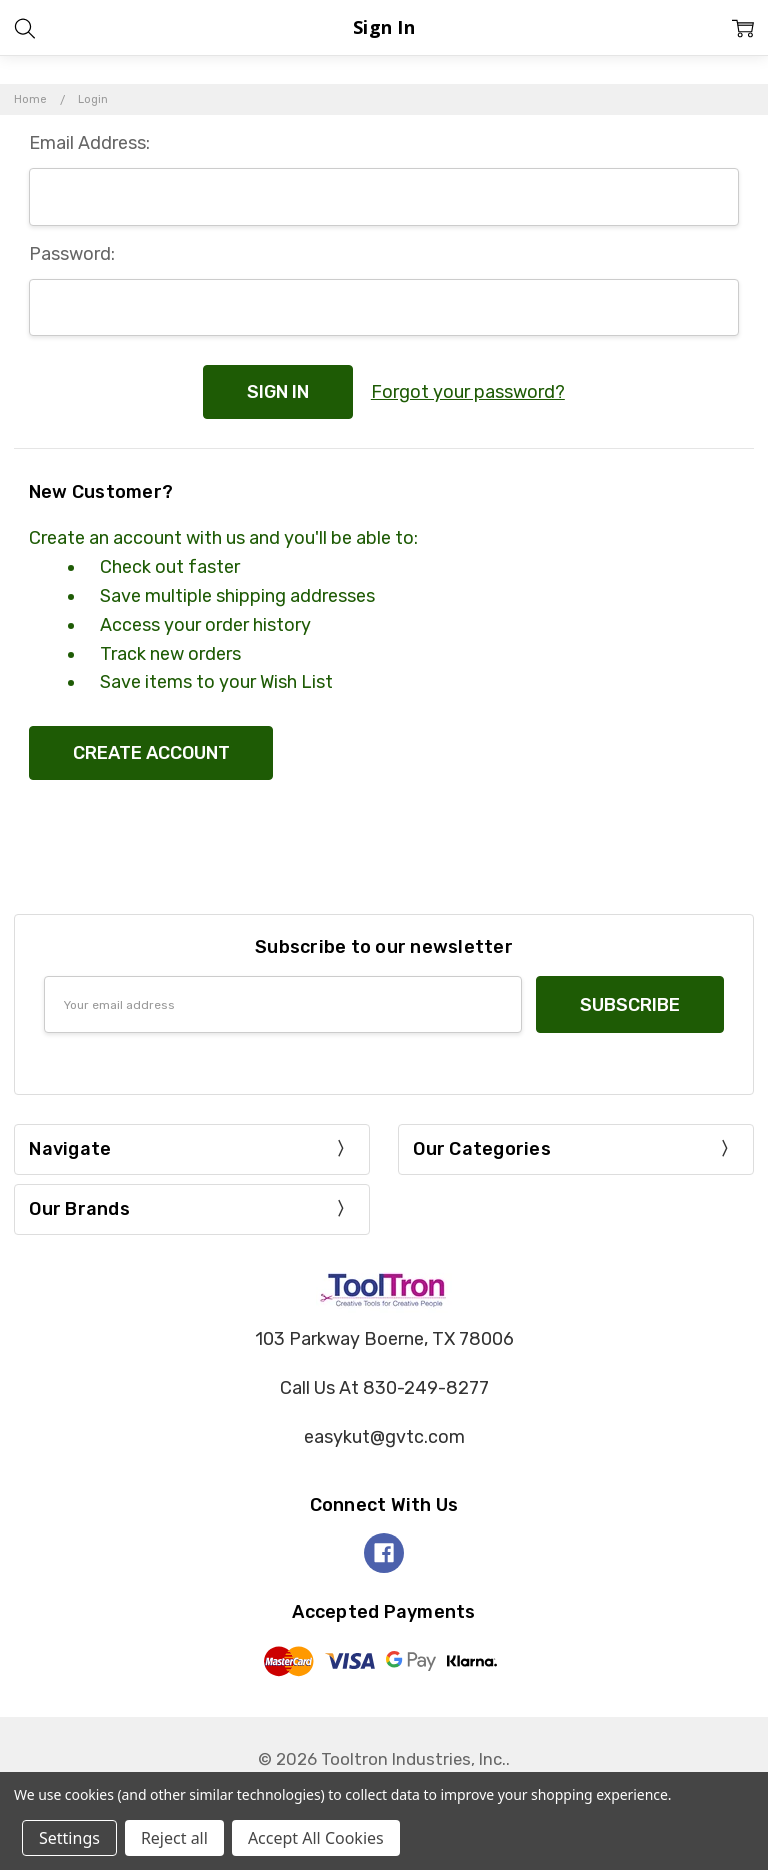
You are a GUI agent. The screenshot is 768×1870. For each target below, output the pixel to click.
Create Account (151, 753)
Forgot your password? (468, 392)
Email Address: (89, 143)
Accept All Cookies (316, 1838)
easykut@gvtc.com (384, 1437)
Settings (69, 1838)
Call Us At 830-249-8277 (384, 1388)
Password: (72, 254)
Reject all (174, 1838)
